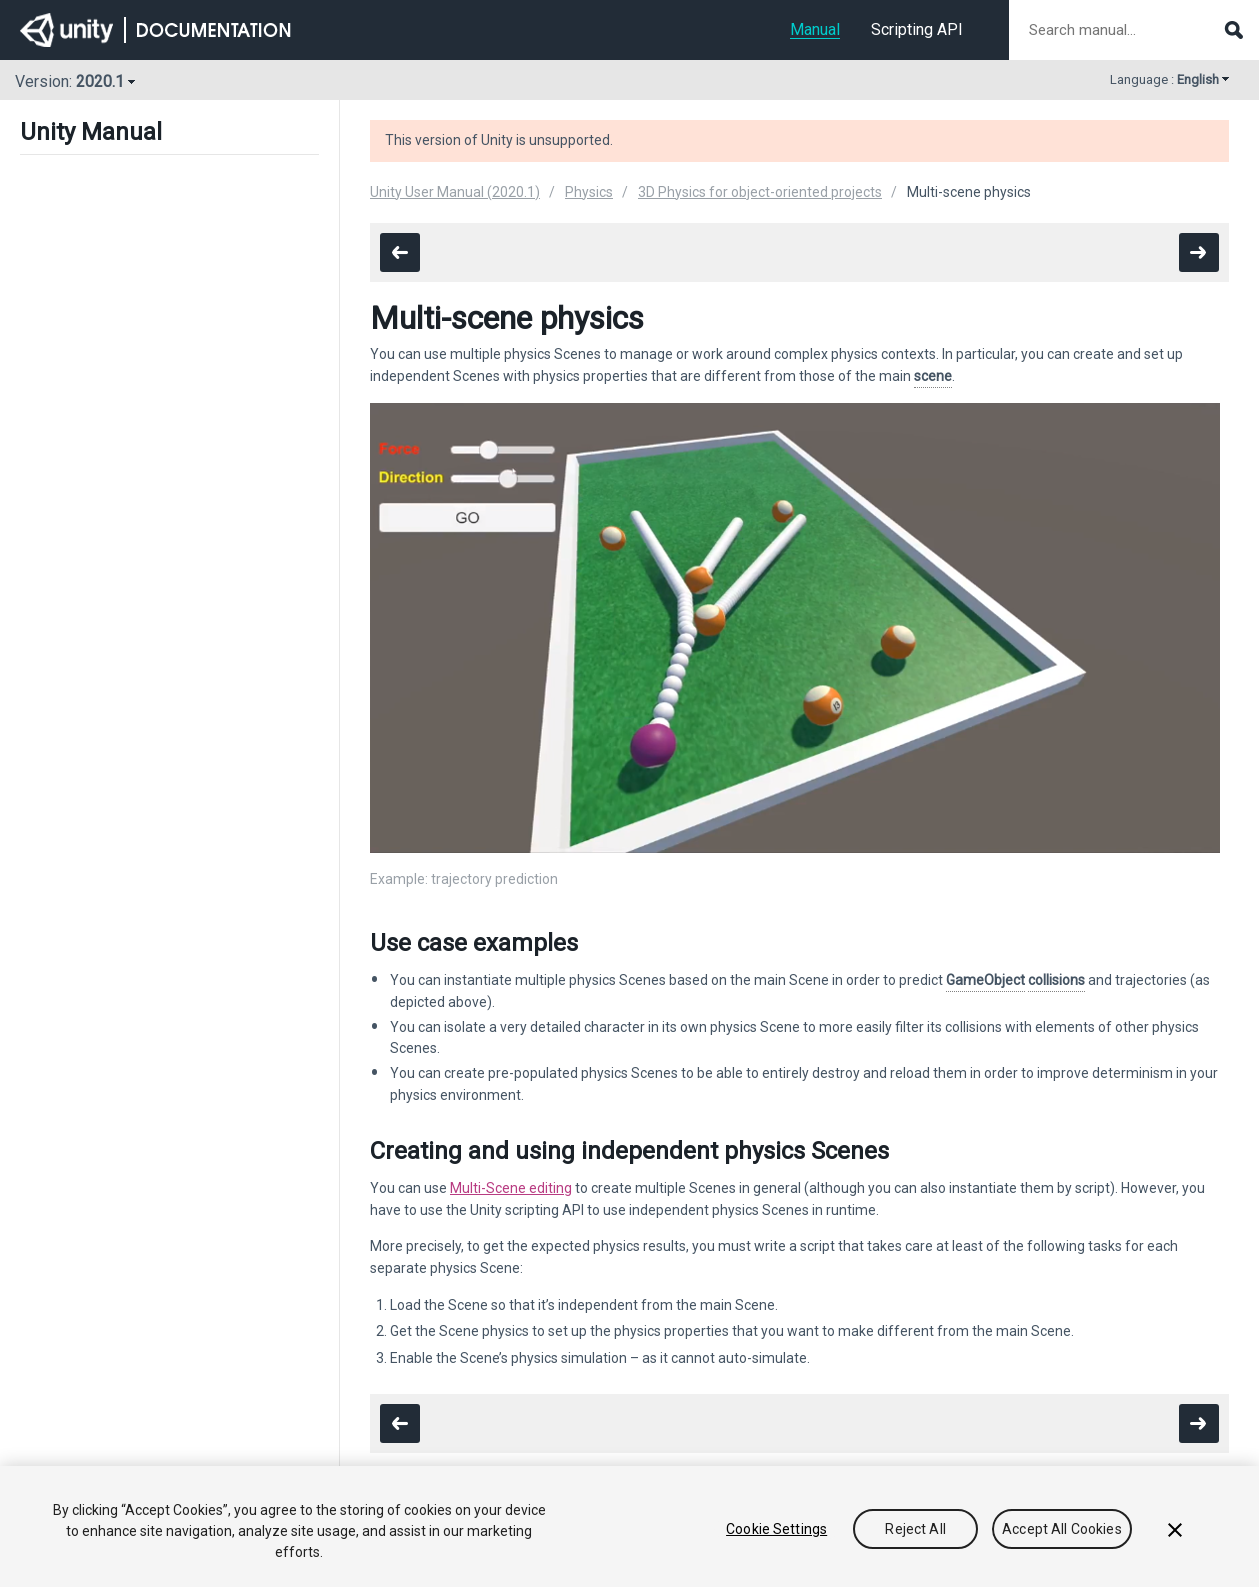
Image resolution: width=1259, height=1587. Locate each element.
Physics (589, 192)
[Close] (1175, 1530)
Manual (815, 29)
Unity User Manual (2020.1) (455, 192)
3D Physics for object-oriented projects (760, 192)
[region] (629, 1526)
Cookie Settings (776, 1529)
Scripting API (917, 29)
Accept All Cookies (1062, 1529)
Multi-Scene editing (511, 1188)
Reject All (915, 1529)
